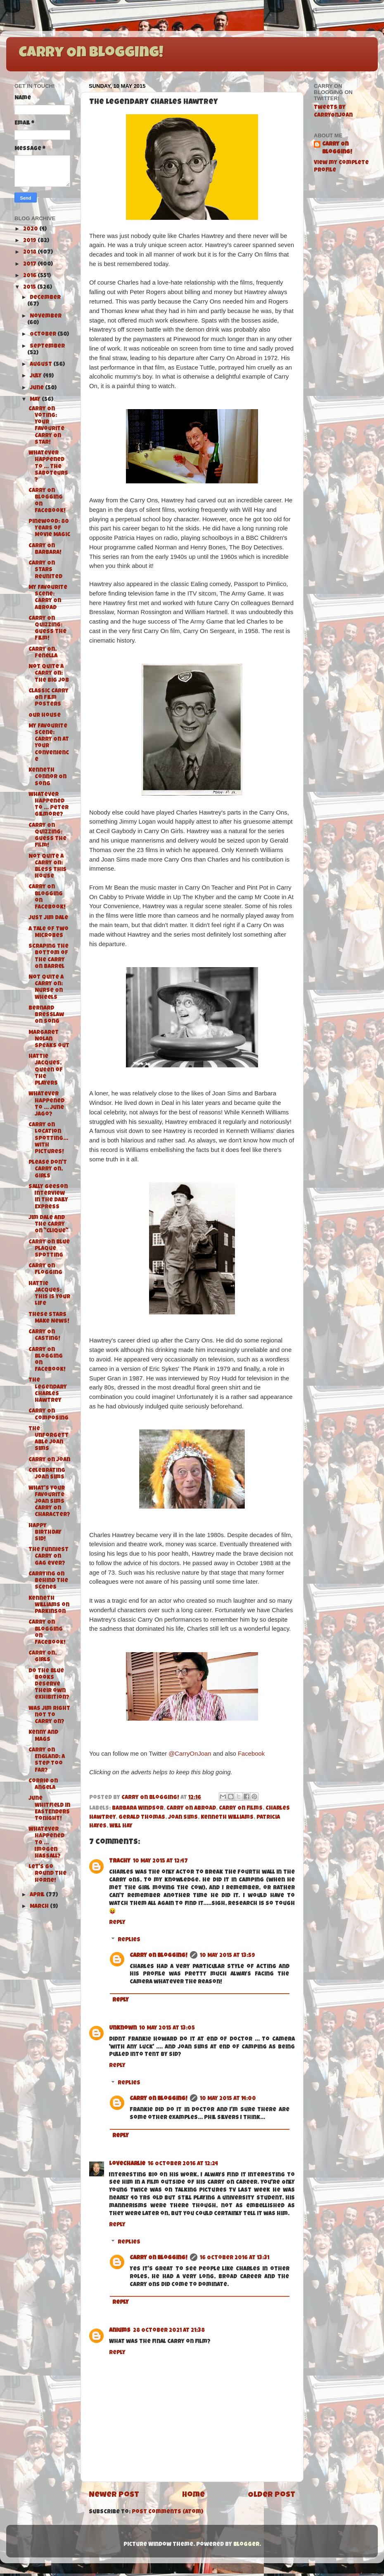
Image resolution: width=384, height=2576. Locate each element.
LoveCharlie (127, 2164)
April (38, 1895)
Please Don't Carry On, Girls (47, 1169)
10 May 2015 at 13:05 (167, 2028)
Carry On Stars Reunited (45, 570)
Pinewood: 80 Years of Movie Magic (49, 528)
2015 (30, 287)
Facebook (251, 1753)
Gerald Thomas (142, 1817)
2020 (31, 229)
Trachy (119, 1861)
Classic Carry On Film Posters (48, 698)
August (41, 364)
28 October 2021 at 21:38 (169, 2330)
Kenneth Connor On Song (47, 777)
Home (193, 2495)
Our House (44, 715)
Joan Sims (183, 1817)
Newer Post (114, 2495)
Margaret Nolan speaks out (48, 1039)
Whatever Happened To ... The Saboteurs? (48, 467)
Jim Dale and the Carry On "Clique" (48, 1224)
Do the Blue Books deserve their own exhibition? (48, 1685)
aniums (119, 2330)
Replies (129, 1940)
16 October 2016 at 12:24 (183, 2164)
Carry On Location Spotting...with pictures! (48, 1139)
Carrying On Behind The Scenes (48, 1581)
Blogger (246, 2545)
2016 (30, 276)
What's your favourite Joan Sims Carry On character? (49, 1502)
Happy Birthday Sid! (45, 1532)
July (36, 376)
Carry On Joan (49, 1460)
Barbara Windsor (138, 1808)
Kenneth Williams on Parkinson (48, 1605)
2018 (30, 252)
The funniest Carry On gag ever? (48, 1556)
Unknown (123, 2028)
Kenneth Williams (227, 1817)
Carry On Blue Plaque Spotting (49, 1249)
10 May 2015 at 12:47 (160, 1861)
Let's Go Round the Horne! (47, 1874)
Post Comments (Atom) (167, 2512)
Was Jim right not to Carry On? (49, 1715)
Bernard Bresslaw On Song (46, 1015)
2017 (30, 264)
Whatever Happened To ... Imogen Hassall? (46, 1843)
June (37, 388)
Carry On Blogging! (91, 53)
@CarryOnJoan (189, 1753)
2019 (30, 241)
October (43, 334)
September (47, 346)
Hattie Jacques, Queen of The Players (45, 1070)
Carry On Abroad (191, 1808)
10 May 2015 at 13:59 (227, 1956)
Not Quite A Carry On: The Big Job (48, 673)
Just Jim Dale (48, 918)
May (36, 400)
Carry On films (241, 1808)
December (45, 298)
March (40, 1907)
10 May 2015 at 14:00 (228, 2099)
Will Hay (121, 1826)
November (46, 316)
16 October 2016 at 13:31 (234, 2258)
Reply (117, 1923)
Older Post (271, 2495)
